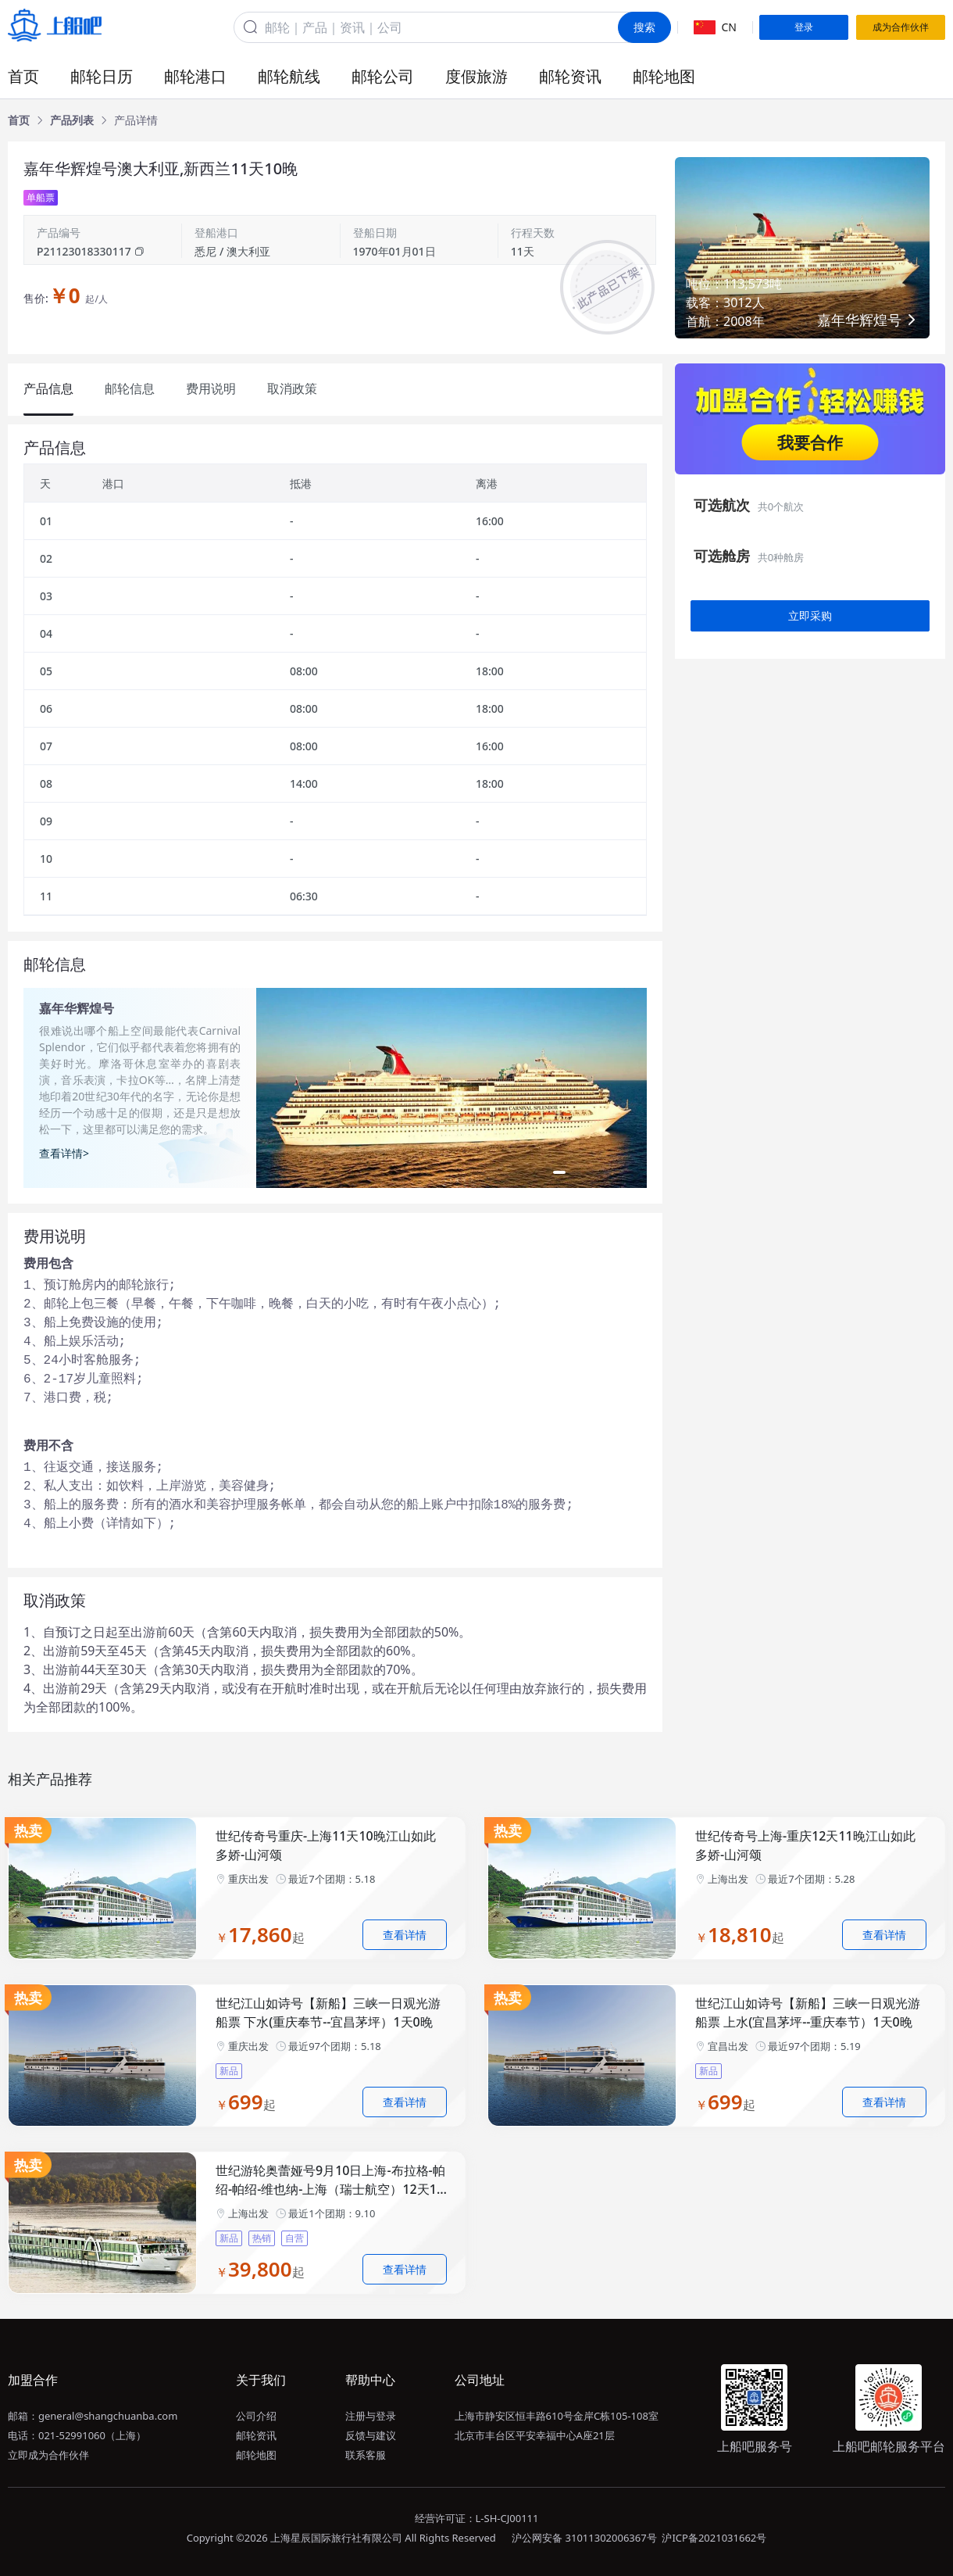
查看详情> (64, 1153)
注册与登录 (370, 2416)
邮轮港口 (195, 76)
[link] (19, 120)
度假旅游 (476, 76)
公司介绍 (256, 2416)
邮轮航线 (289, 76)
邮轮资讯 (570, 76)
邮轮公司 (383, 76)
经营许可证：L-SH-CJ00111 (477, 2518)
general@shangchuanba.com (107, 2416)
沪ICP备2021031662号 (714, 2538)
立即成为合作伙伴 (48, 2455)
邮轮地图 (664, 76)
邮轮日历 (101, 76)
